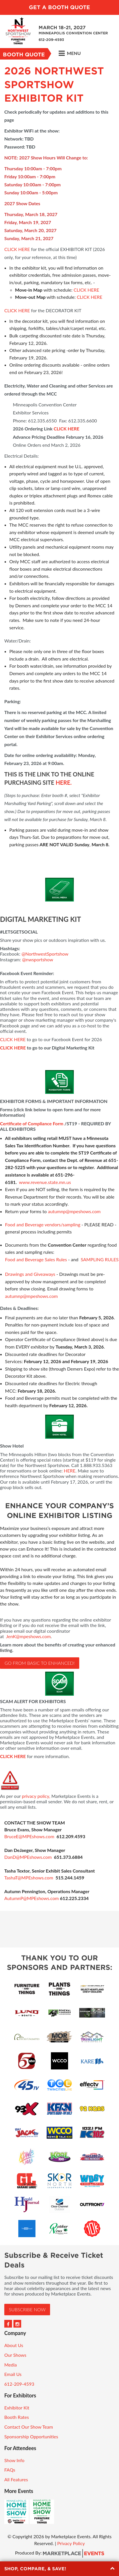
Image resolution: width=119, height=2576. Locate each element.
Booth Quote (24, 55)
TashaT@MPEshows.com (28, 1877)
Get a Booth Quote (59, 7)
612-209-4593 (19, 2384)
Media (10, 2364)
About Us (13, 2345)
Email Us (12, 2374)
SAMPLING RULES (99, 1259)
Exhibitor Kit (16, 2407)
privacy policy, (36, 1796)
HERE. (64, 782)
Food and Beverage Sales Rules (36, 1259)
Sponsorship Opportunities (31, 2436)
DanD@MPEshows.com (28, 1857)
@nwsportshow (37, 959)
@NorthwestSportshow (44, 953)
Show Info (14, 2460)
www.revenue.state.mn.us (45, 1182)
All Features (16, 2479)
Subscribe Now (27, 2309)
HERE (69, 1470)
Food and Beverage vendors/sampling (42, 1224)
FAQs (9, 2469)
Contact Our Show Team (28, 2426)
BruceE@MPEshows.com (29, 1836)
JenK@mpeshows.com (28, 1636)
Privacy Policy (71, 2543)
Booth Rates (16, 2417)
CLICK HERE (17, 249)
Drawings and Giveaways (30, 1274)
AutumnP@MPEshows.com (31, 1898)
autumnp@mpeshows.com (74, 1211)
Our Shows (15, 2355)
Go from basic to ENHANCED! (40, 1663)
